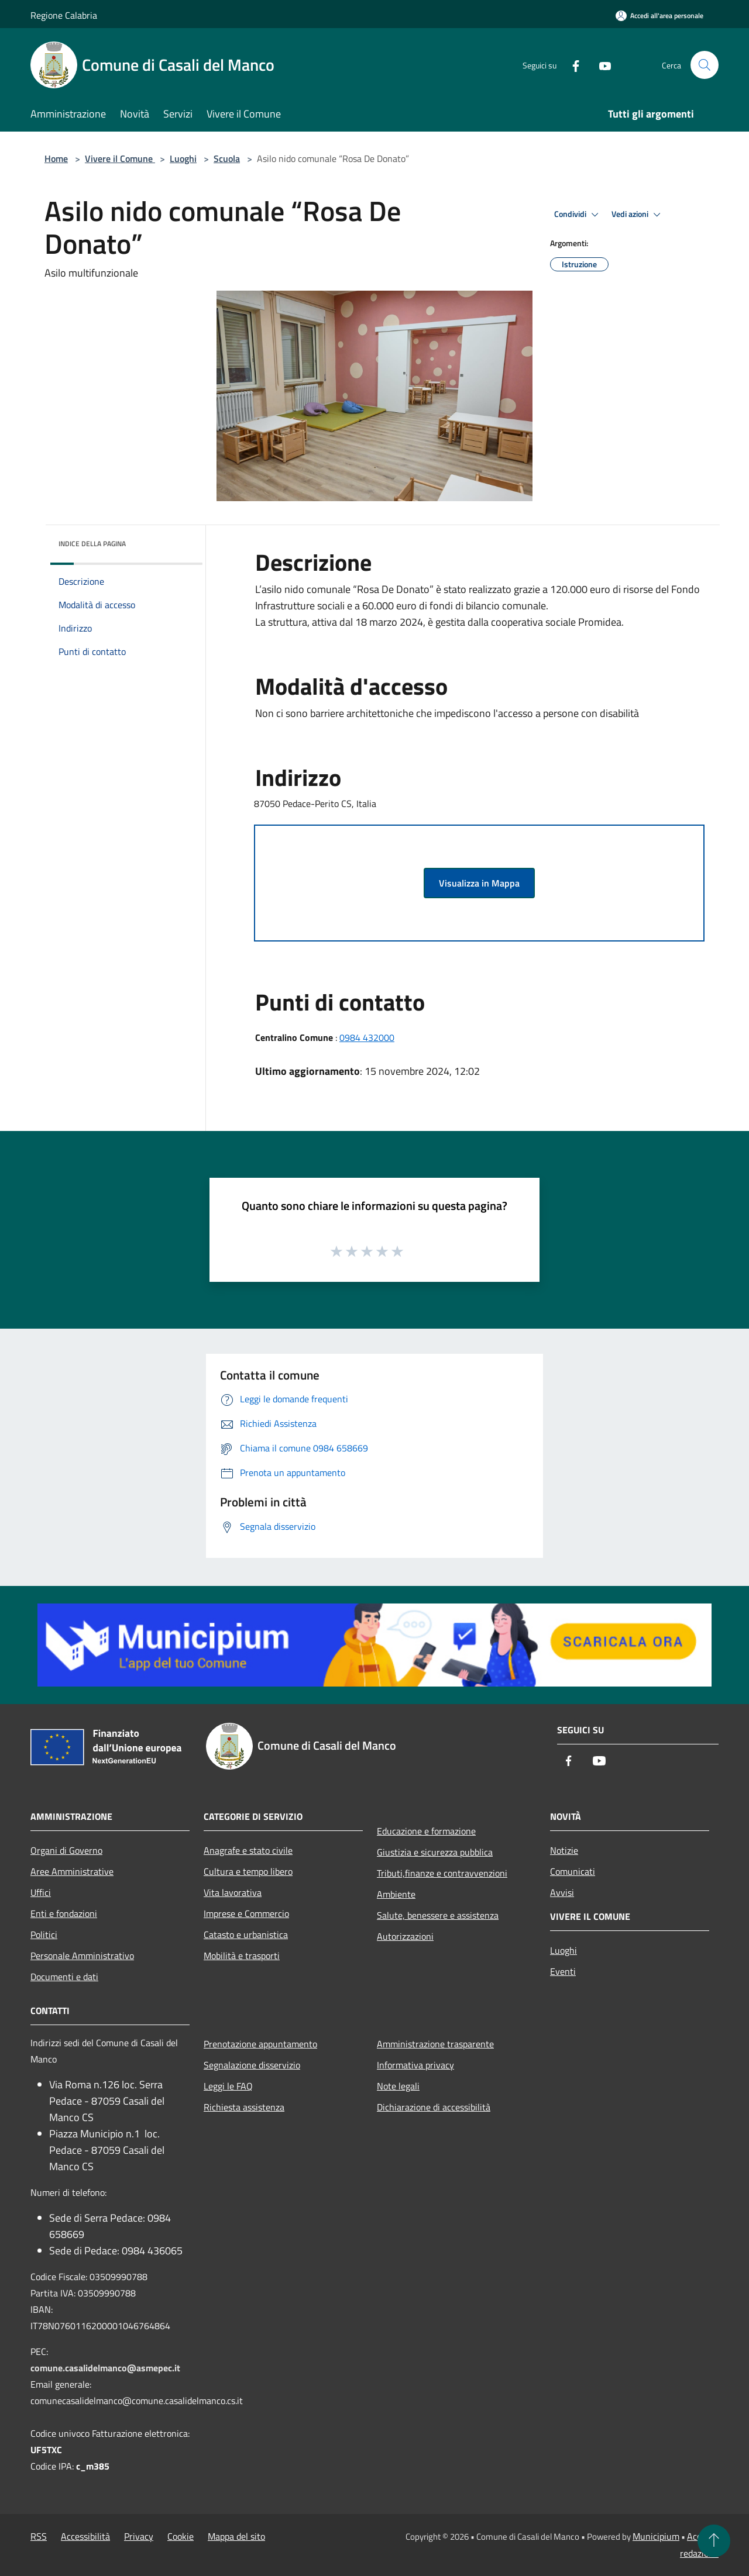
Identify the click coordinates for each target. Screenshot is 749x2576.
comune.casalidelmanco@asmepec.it (105, 2368)
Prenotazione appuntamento (260, 2044)
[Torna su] (714, 2541)
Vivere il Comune (120, 158)
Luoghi (183, 158)
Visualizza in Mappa (479, 883)
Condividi (578, 215)
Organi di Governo (66, 1850)
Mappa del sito (236, 2536)
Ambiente (396, 1894)
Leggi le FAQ (228, 2086)
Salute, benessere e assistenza (438, 1915)
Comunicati (572, 1871)
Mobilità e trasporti (242, 1956)
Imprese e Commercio (246, 1913)
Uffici (40, 1892)
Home (56, 158)
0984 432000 (366, 1037)
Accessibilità (85, 2536)
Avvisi (562, 1892)
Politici (43, 1934)
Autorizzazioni (405, 1936)
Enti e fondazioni (63, 1913)
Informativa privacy (415, 2065)
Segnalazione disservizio (252, 2065)
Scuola (227, 158)
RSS (38, 2536)
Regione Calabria (63, 15)
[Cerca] (704, 65)
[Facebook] (571, 65)
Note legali (398, 2086)
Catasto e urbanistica (246, 1934)
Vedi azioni (637, 215)
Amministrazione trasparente (435, 2044)
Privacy (138, 2536)
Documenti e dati (64, 1977)
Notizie (564, 1850)
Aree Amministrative (72, 1871)
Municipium (656, 2536)
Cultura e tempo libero (248, 1871)
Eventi (563, 1971)
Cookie (180, 2536)
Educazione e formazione (426, 1831)
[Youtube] (600, 65)
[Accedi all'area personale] (659, 15)
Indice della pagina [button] (92, 543)
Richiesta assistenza (244, 2107)
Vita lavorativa (233, 1892)
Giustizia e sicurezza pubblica (435, 1852)
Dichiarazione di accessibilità (433, 2107)
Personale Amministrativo (82, 1956)
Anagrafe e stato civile (248, 1850)
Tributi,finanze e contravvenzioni (442, 1873)
